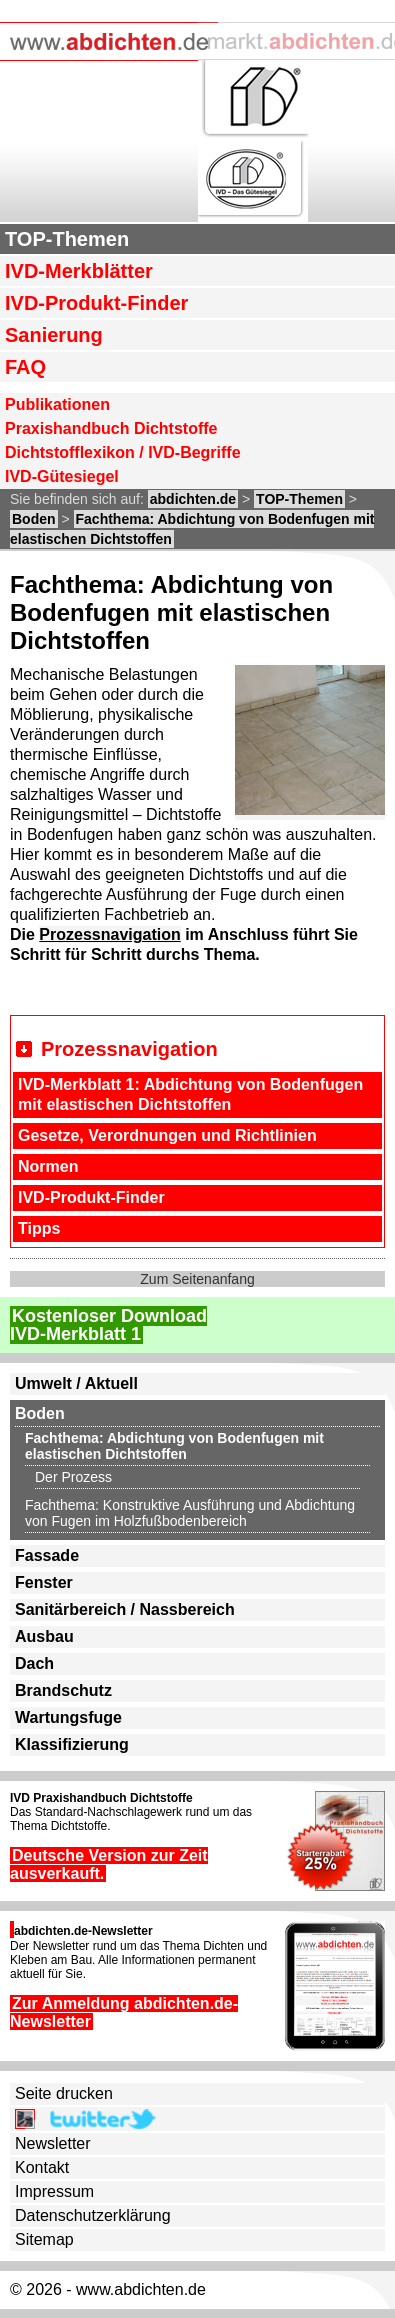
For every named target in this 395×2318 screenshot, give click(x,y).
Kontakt (42, 2167)
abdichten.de (193, 499)
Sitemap (44, 2239)
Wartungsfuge (68, 1717)
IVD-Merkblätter (79, 271)
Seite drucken (64, 2093)
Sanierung (54, 335)
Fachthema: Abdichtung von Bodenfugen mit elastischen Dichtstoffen (174, 1446)
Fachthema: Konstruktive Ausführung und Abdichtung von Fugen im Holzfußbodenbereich (190, 1513)
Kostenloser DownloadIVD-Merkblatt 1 (108, 1325)
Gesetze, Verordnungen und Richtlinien (167, 1135)
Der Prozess (73, 1477)
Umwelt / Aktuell (76, 1383)
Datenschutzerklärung (93, 2215)
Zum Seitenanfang (197, 1279)
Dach (34, 1663)
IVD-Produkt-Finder (96, 303)
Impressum (54, 2191)
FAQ (25, 367)
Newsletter (53, 2143)
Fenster (44, 1582)
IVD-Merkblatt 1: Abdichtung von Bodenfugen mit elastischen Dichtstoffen (190, 1094)
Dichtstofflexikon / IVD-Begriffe (123, 452)
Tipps (39, 1228)
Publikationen (57, 404)
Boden (34, 519)
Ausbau (44, 1636)
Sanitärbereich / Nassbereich (125, 1609)
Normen (48, 1166)
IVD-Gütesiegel (62, 476)
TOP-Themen (67, 239)
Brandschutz (63, 1690)
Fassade (47, 1555)
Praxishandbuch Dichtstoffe (111, 428)
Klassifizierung (72, 1744)
